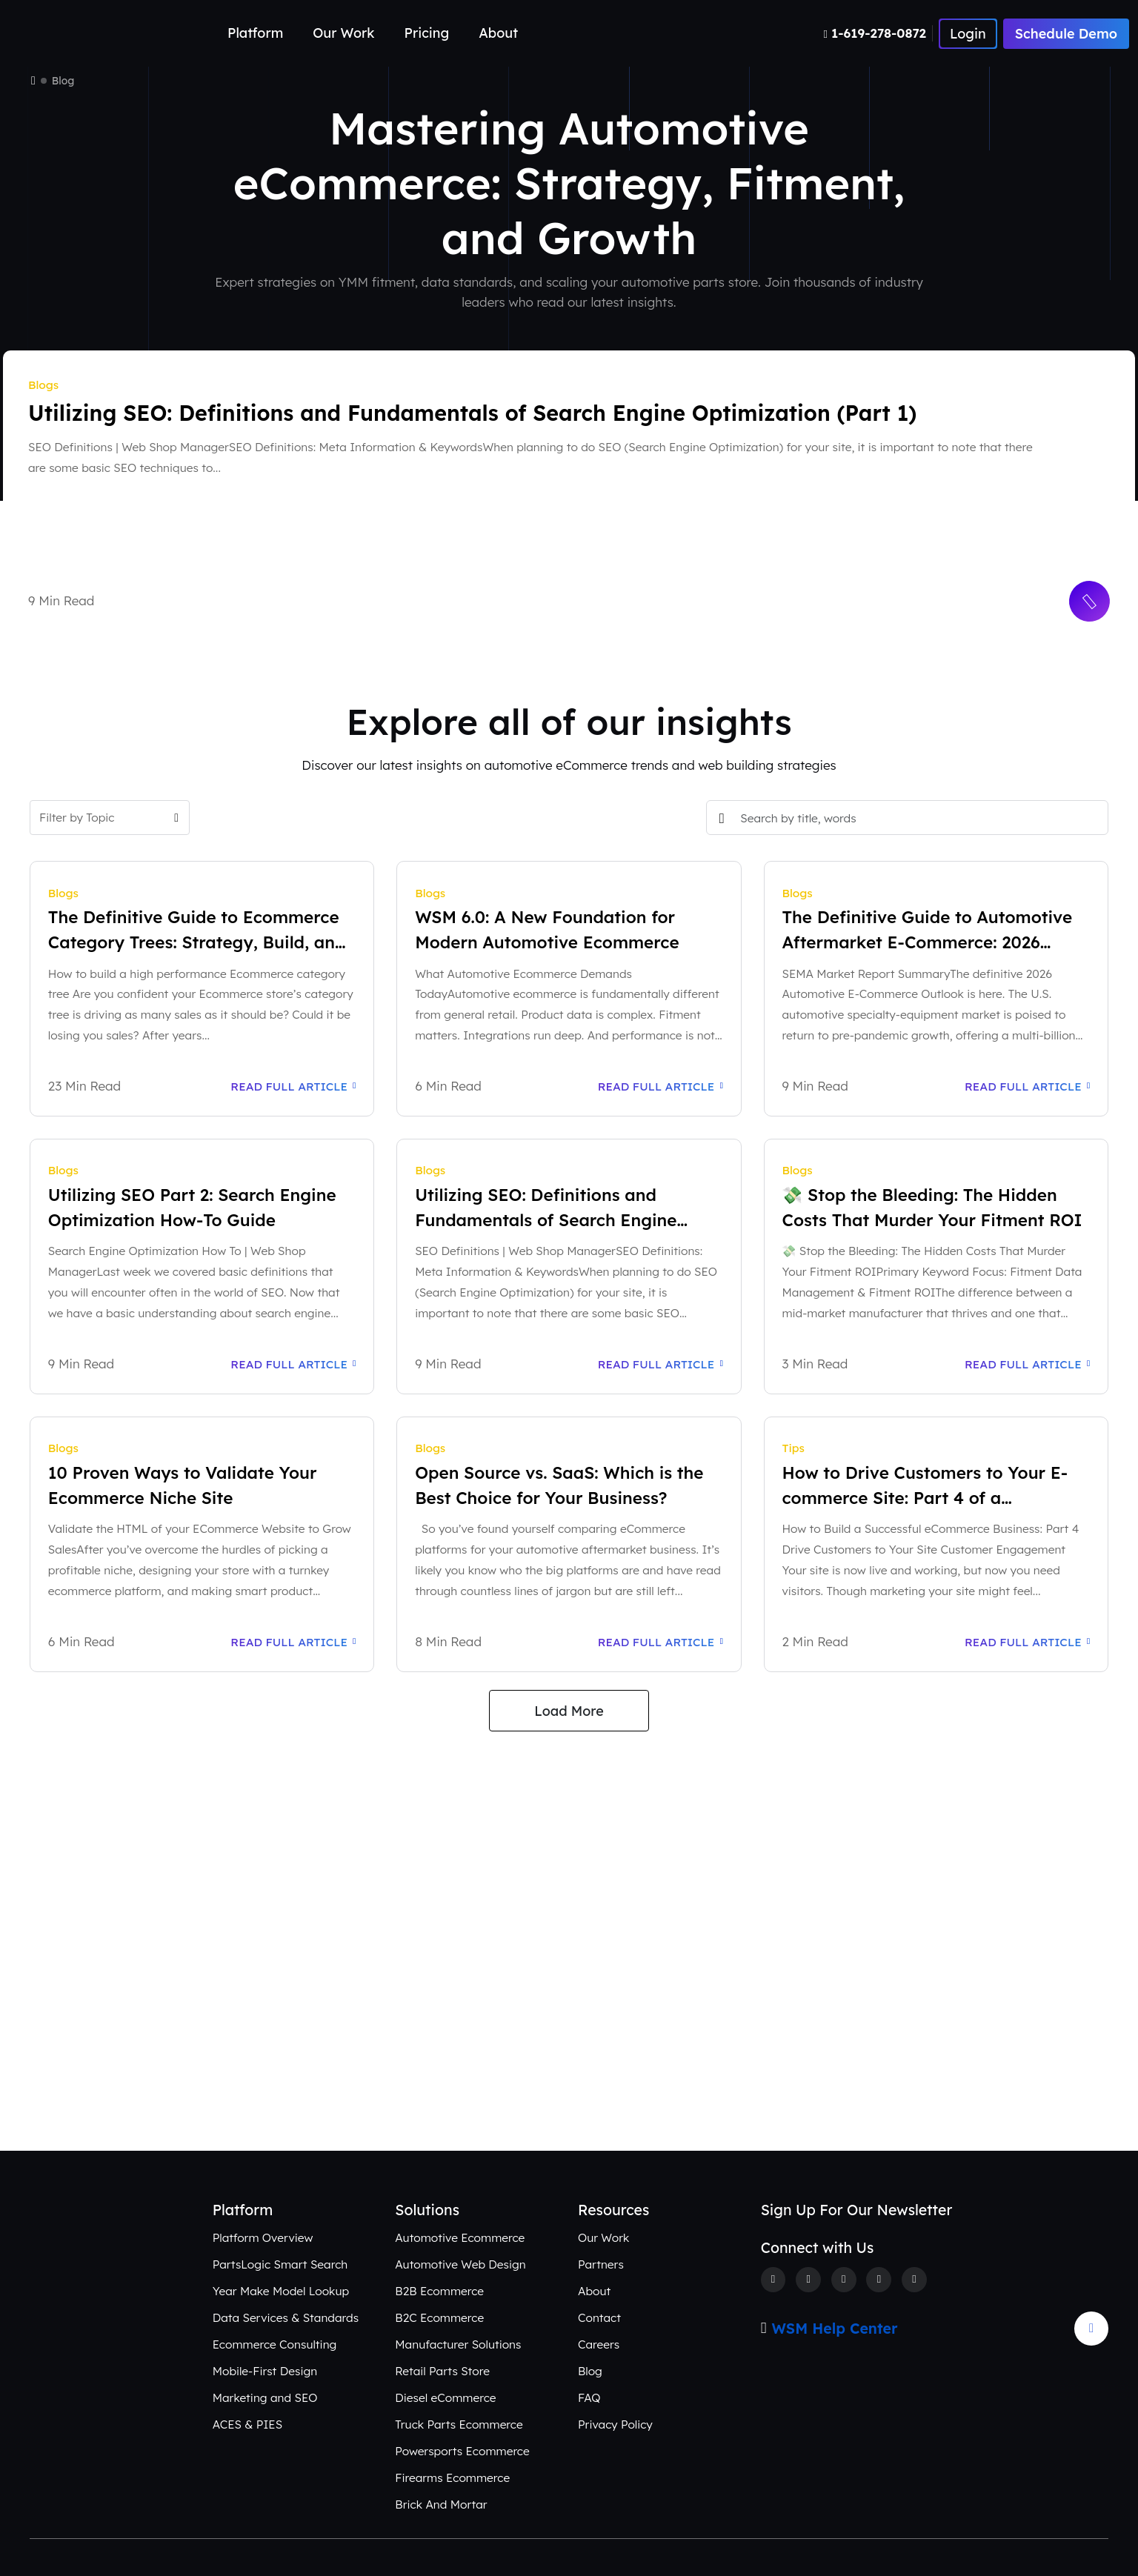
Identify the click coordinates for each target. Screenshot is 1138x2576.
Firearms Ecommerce (452, 2477)
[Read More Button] (1090, 601)
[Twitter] (808, 2279)
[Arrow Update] (1091, 2329)
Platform (255, 32)
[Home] (33, 80)
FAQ (589, 2397)
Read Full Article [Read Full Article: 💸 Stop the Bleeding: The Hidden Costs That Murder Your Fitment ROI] (1027, 1364)
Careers (598, 2344)
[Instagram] (843, 2279)
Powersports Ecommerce (462, 2450)
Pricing (427, 32)
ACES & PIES (247, 2424)
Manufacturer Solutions (458, 2344)
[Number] (878, 33)
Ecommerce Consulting (275, 2344)
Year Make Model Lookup (281, 2290)
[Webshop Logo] (81, 34)
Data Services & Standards (286, 2317)
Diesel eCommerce (445, 2397)
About (498, 32)
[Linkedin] (878, 2279)
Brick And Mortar (441, 2504)
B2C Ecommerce (439, 2317)
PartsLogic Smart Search (280, 2264)
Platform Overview (263, 2237)
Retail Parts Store (442, 2370)
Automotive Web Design (460, 2264)
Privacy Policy (615, 2424)
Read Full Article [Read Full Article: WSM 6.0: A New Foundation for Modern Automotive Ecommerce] (660, 1086)
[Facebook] (773, 2279)
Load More (568, 1711)
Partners (601, 2264)
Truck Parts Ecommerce (458, 2424)
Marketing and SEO (265, 2397)
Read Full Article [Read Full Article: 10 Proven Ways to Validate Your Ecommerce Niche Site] (293, 1641)
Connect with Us (568, 2079)
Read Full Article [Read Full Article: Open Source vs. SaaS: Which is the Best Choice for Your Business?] (660, 1641)
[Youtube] (914, 2279)
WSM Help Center (835, 2328)
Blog (590, 2370)
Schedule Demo (1066, 33)
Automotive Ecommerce (460, 2237)
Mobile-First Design (265, 2370)
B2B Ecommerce (439, 2290)
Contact (599, 2317)
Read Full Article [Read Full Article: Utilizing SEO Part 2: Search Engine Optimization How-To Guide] (293, 1364)
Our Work (343, 32)
